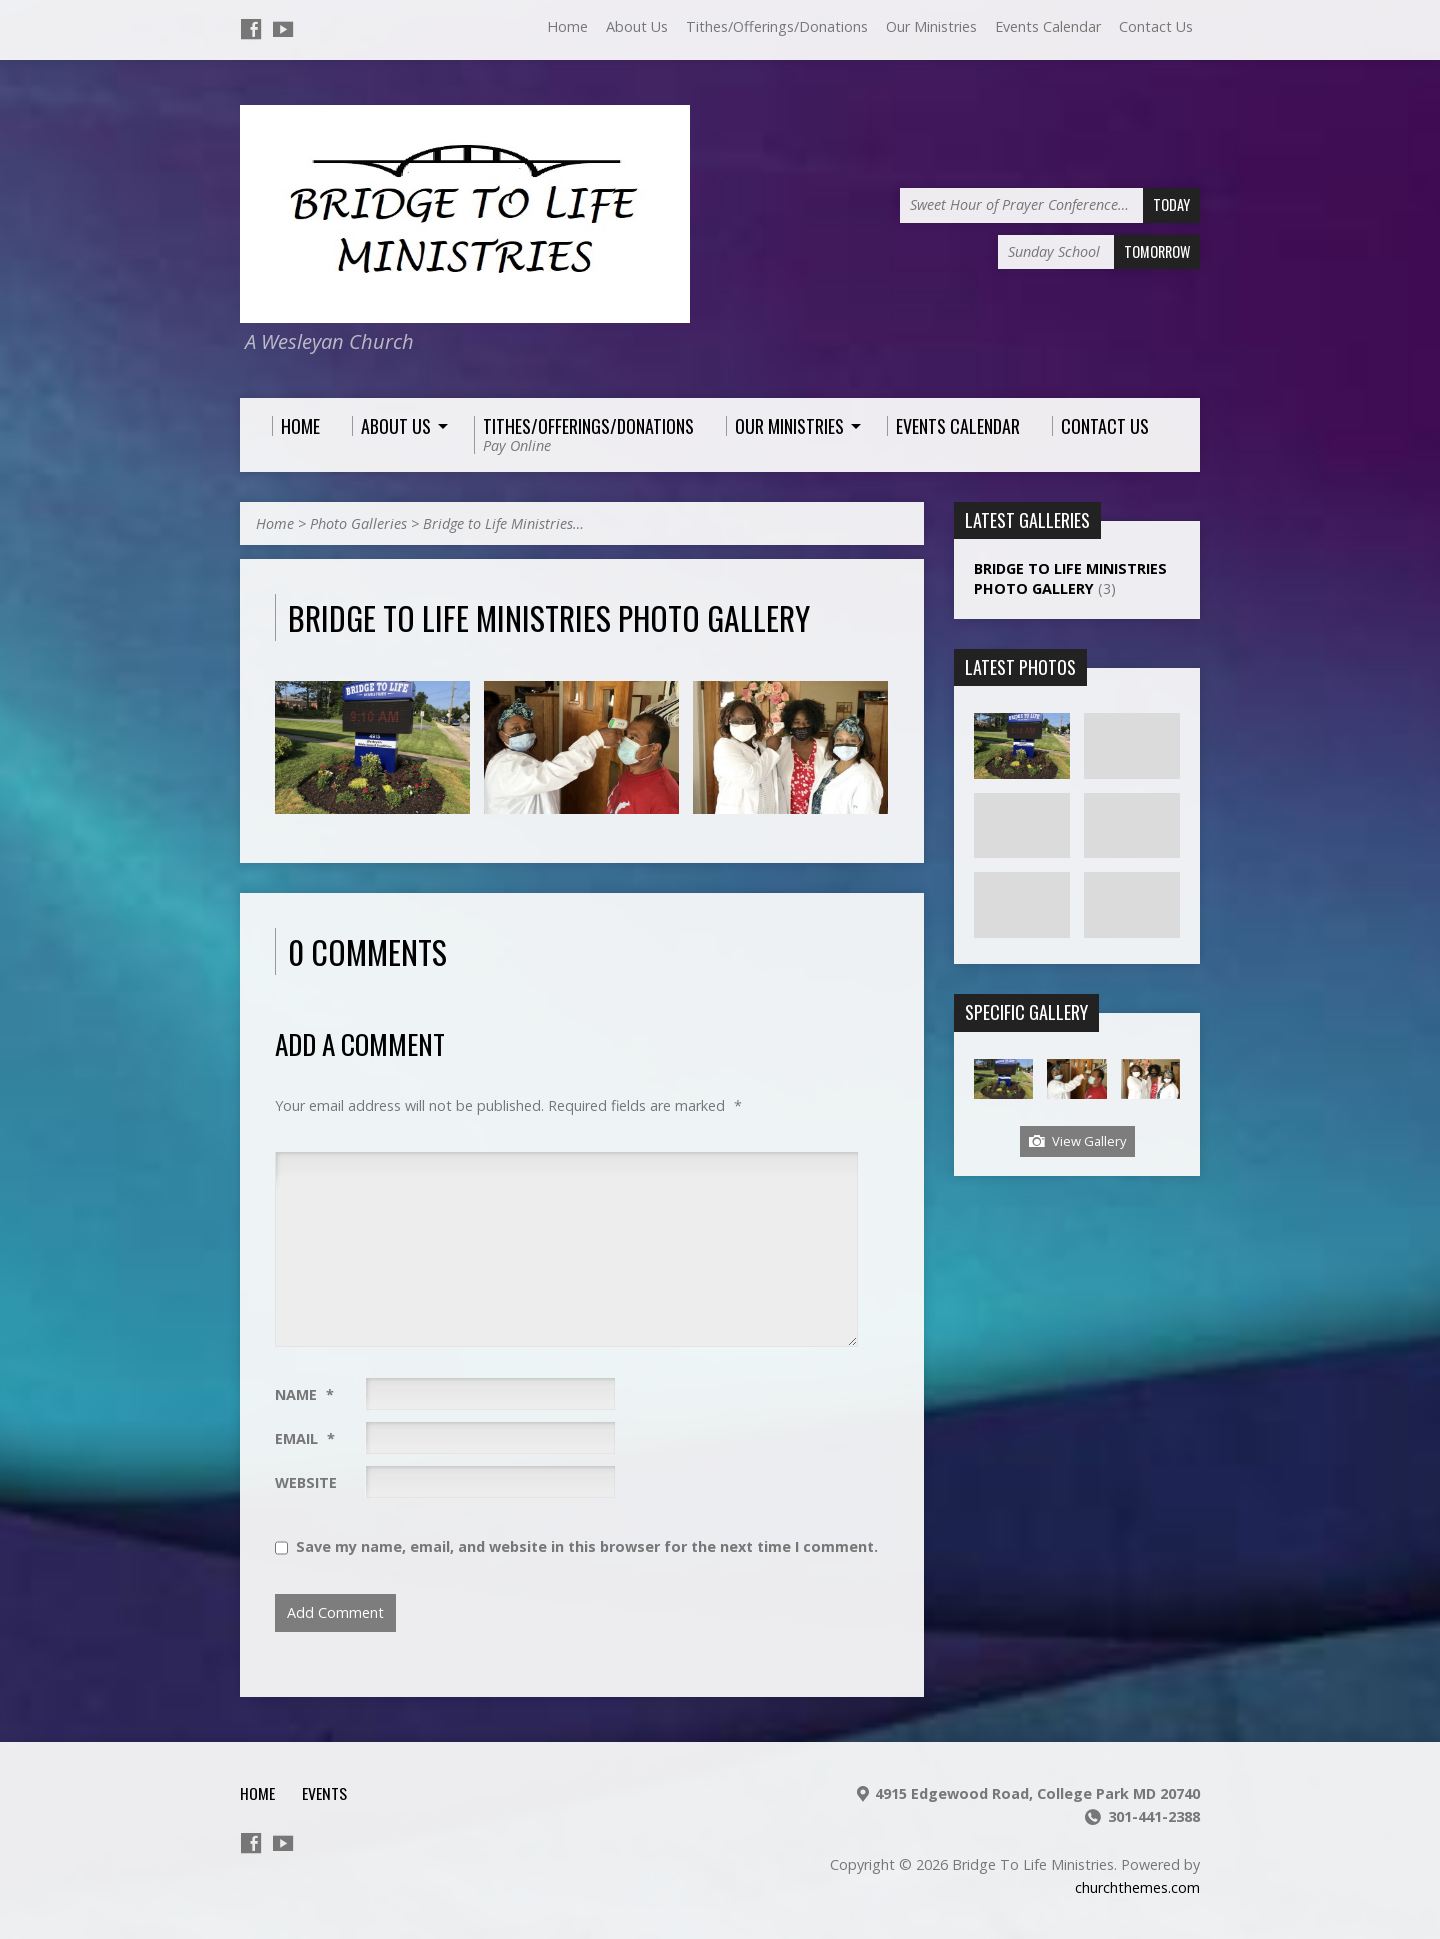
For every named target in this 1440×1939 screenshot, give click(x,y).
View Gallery (1077, 1141)
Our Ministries (931, 26)
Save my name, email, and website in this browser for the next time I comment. (587, 1546)
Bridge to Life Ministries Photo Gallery (1070, 578)
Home (567, 26)
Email (305, 1438)
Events (324, 1793)
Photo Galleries (358, 523)
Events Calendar (1048, 26)
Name (304, 1394)
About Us (637, 26)
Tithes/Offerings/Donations (777, 26)
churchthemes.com (1137, 1887)
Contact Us (1156, 26)
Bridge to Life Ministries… (503, 523)
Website (306, 1482)
